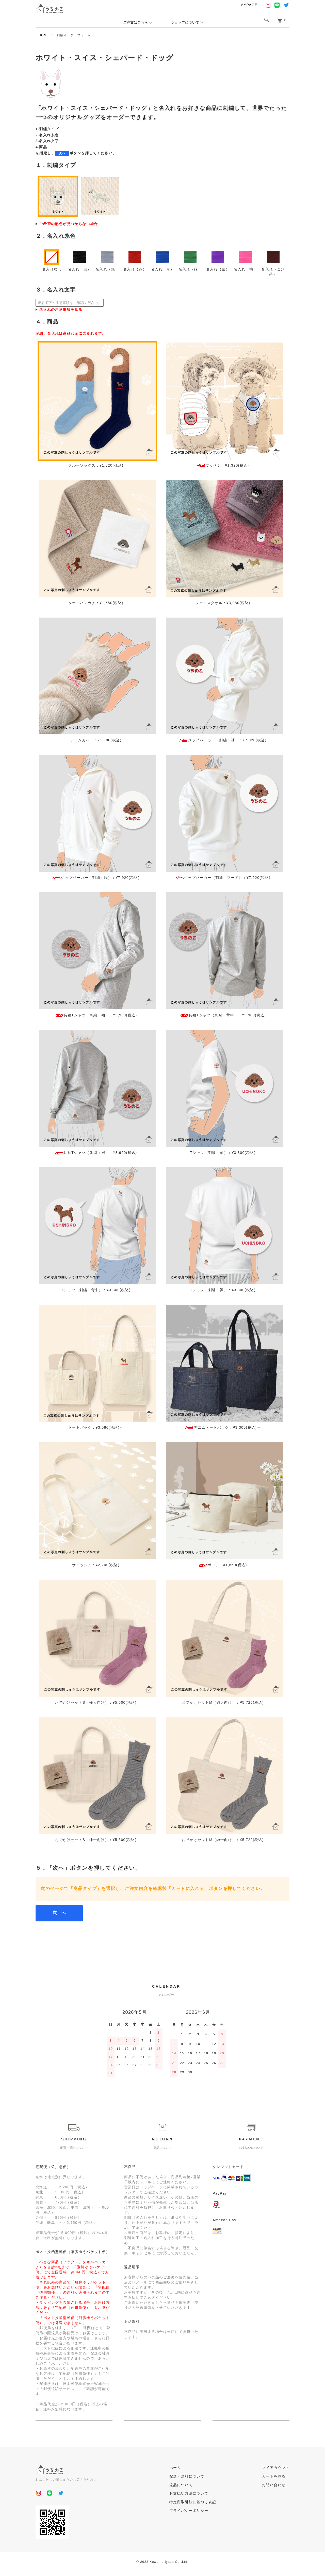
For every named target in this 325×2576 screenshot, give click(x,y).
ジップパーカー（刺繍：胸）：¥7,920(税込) (97, 817)
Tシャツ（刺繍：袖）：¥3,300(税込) (224, 1092)
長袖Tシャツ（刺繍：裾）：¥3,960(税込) (97, 1092)
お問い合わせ (273, 2485)
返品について (181, 2485)
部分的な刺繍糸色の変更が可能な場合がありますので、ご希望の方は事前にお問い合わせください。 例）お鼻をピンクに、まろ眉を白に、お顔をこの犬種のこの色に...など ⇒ (162, 224)
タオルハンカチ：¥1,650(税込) (97, 542)
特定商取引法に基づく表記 (192, 2502)
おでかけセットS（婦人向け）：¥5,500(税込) (97, 1641)
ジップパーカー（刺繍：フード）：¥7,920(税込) (224, 817)
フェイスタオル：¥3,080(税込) (224, 542)
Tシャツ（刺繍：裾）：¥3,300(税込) (224, 1229)
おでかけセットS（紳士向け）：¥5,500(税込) (97, 1779)
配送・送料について (187, 2476)
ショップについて (185, 22)
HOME (44, 35)
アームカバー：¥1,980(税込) (97, 679)
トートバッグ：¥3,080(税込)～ (97, 1366)
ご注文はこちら (135, 22)
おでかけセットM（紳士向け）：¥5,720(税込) (224, 1779)
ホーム (175, 2468)
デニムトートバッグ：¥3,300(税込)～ (224, 1366)
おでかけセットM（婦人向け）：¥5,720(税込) (224, 1641)
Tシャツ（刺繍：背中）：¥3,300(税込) (97, 1229)
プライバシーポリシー (188, 2511)
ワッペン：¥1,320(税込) (224, 404)
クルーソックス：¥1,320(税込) (97, 404)
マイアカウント (275, 2468)
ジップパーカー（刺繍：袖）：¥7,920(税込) (224, 679)
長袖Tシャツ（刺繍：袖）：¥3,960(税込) (97, 954)
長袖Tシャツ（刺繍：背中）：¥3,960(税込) (224, 954)
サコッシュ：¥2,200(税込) (97, 1504)
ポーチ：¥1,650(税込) (224, 1504)
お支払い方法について (188, 2494)
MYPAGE (248, 5)
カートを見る (273, 2476)
